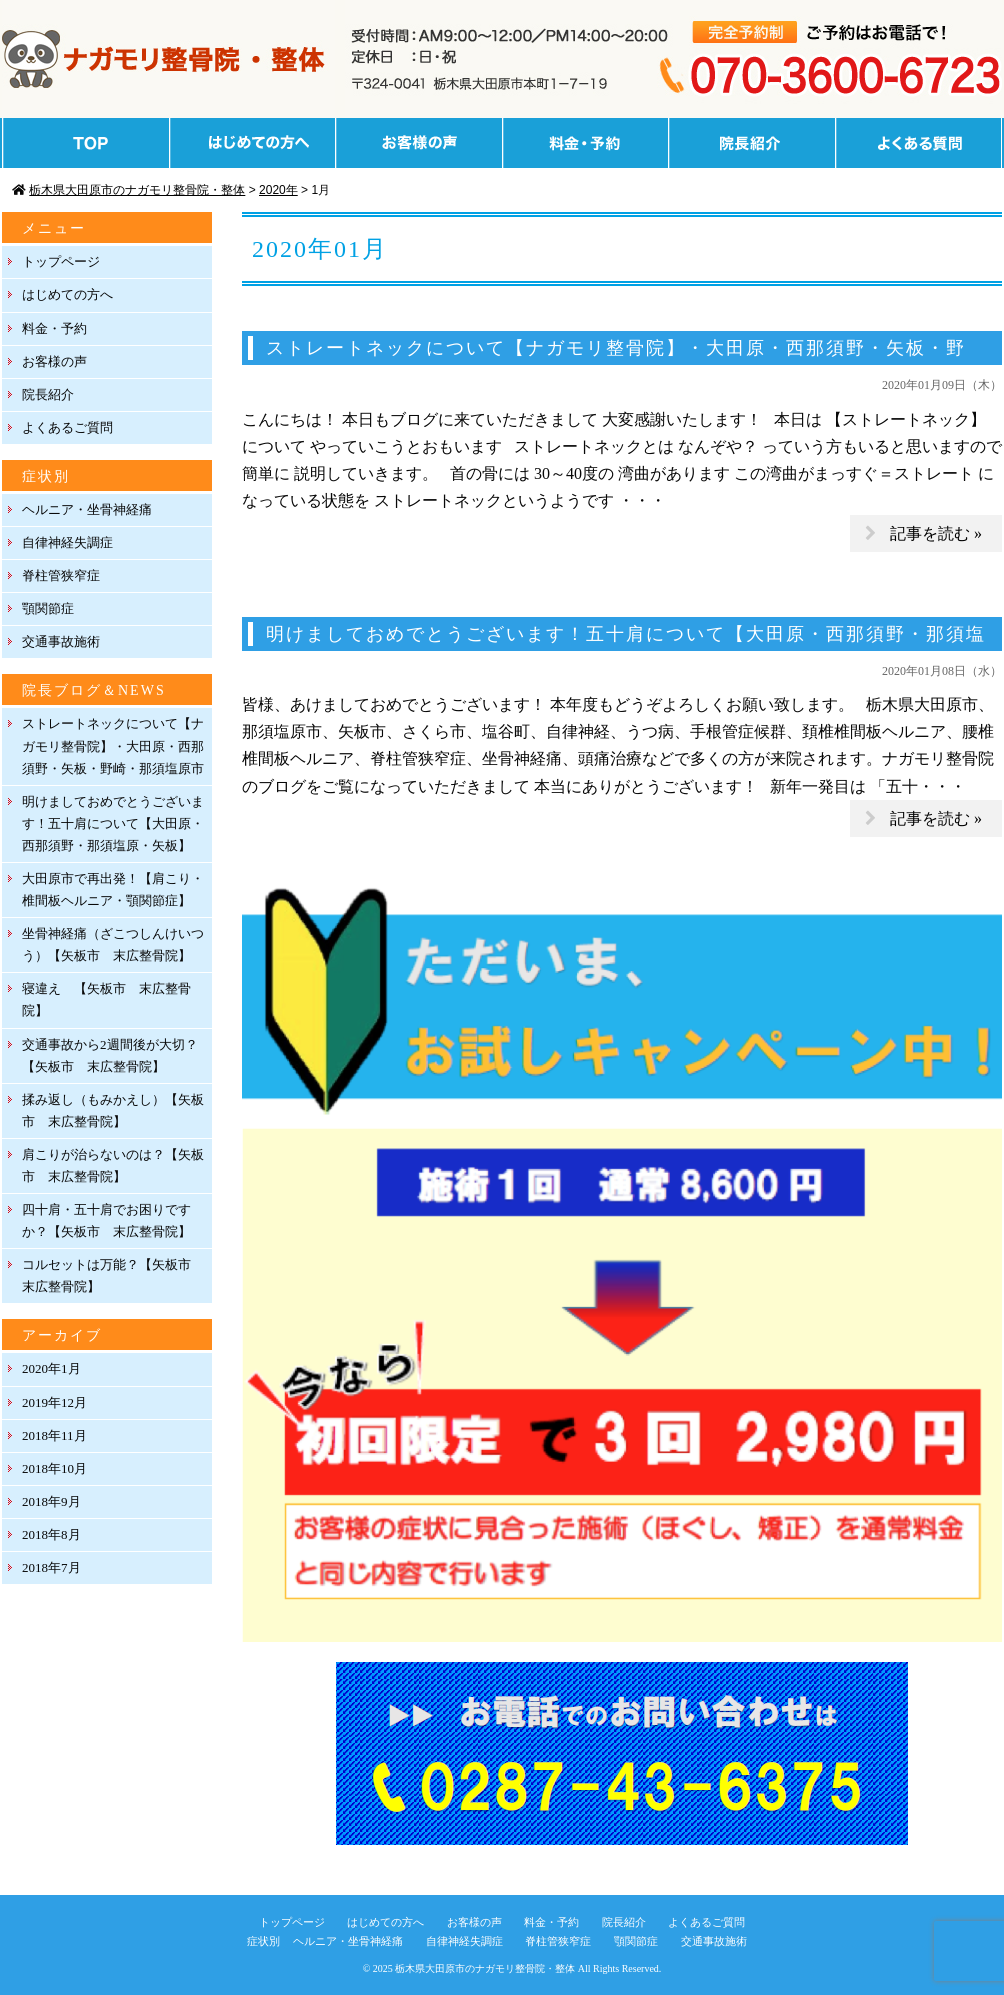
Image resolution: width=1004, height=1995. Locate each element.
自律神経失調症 (67, 542)
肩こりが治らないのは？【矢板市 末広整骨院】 (113, 1165)
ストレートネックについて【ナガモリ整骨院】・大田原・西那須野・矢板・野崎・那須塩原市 (113, 745)
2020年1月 (51, 1368)
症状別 (263, 1941)
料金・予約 (54, 328)
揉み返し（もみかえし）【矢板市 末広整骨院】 (113, 1110)
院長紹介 (48, 394)
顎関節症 (48, 608)
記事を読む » (936, 533)
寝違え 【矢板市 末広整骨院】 (106, 999)
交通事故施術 (61, 641)
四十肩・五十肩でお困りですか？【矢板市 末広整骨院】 (106, 1220)
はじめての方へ (67, 294)
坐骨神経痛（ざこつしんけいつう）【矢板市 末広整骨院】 (113, 944)
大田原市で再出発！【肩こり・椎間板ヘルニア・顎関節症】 (113, 889)
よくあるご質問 (67, 427)
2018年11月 (54, 1435)
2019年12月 (54, 1402)
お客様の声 (54, 361)
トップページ (61, 261)
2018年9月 (51, 1501)
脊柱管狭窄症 (61, 575)
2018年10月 (54, 1468)
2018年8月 (51, 1534)
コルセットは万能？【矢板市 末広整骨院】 (113, 1275)
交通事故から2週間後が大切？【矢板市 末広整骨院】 (110, 1055)
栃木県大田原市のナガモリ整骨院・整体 (485, 1968)
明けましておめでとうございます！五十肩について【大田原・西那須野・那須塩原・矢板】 (113, 823)
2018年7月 (51, 1567)
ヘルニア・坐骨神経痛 (87, 509)
